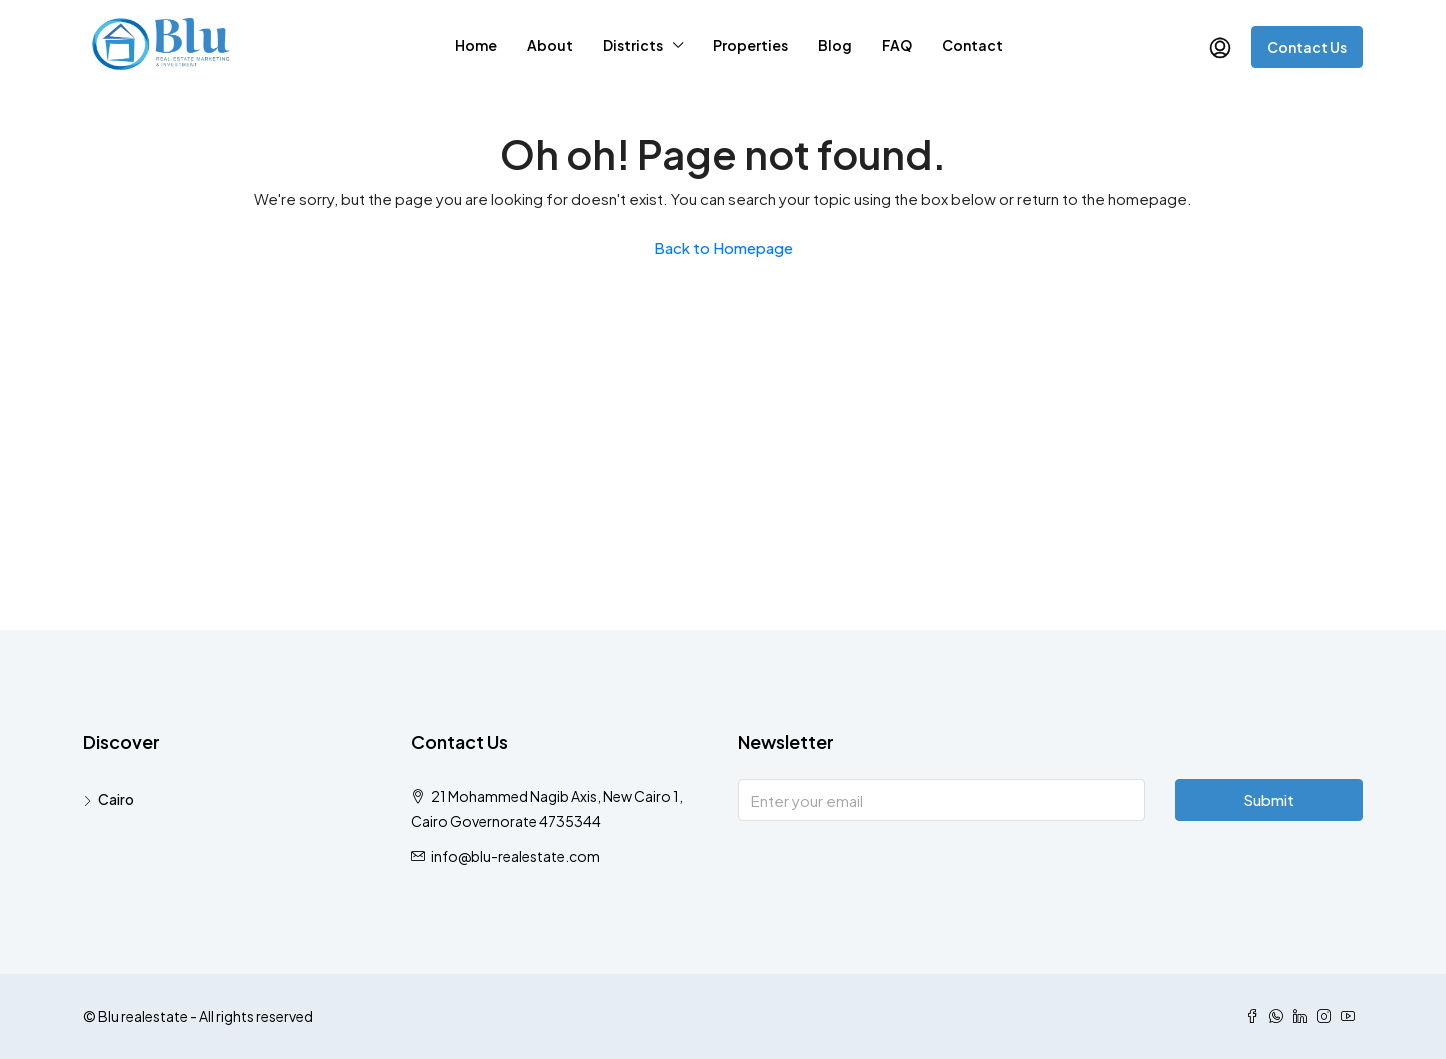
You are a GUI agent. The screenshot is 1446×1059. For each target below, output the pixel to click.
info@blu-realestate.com (515, 856)
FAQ (897, 45)
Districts (633, 45)
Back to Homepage (723, 247)
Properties (750, 45)
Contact (972, 45)
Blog (835, 45)
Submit (1268, 799)
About (550, 45)
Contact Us (1307, 47)
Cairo (116, 799)
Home (476, 45)
